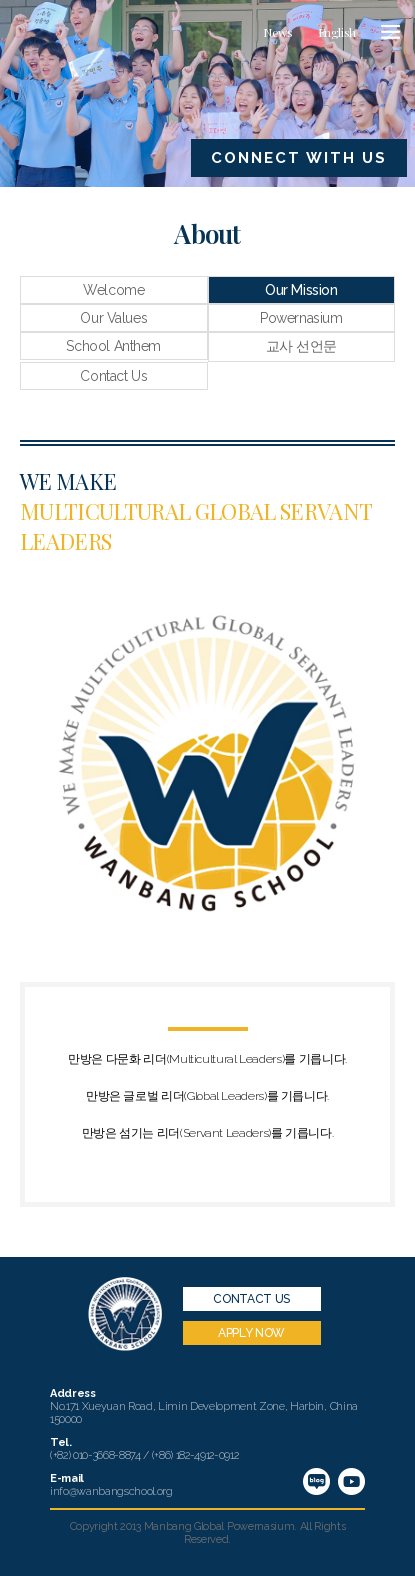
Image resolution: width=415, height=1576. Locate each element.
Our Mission (301, 290)
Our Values (113, 318)
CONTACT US (251, 1299)
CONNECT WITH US (299, 158)
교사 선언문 (301, 346)
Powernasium (301, 318)
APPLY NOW (251, 1333)
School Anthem (113, 346)
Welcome (113, 290)
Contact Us (113, 376)
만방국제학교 (75, 34)
